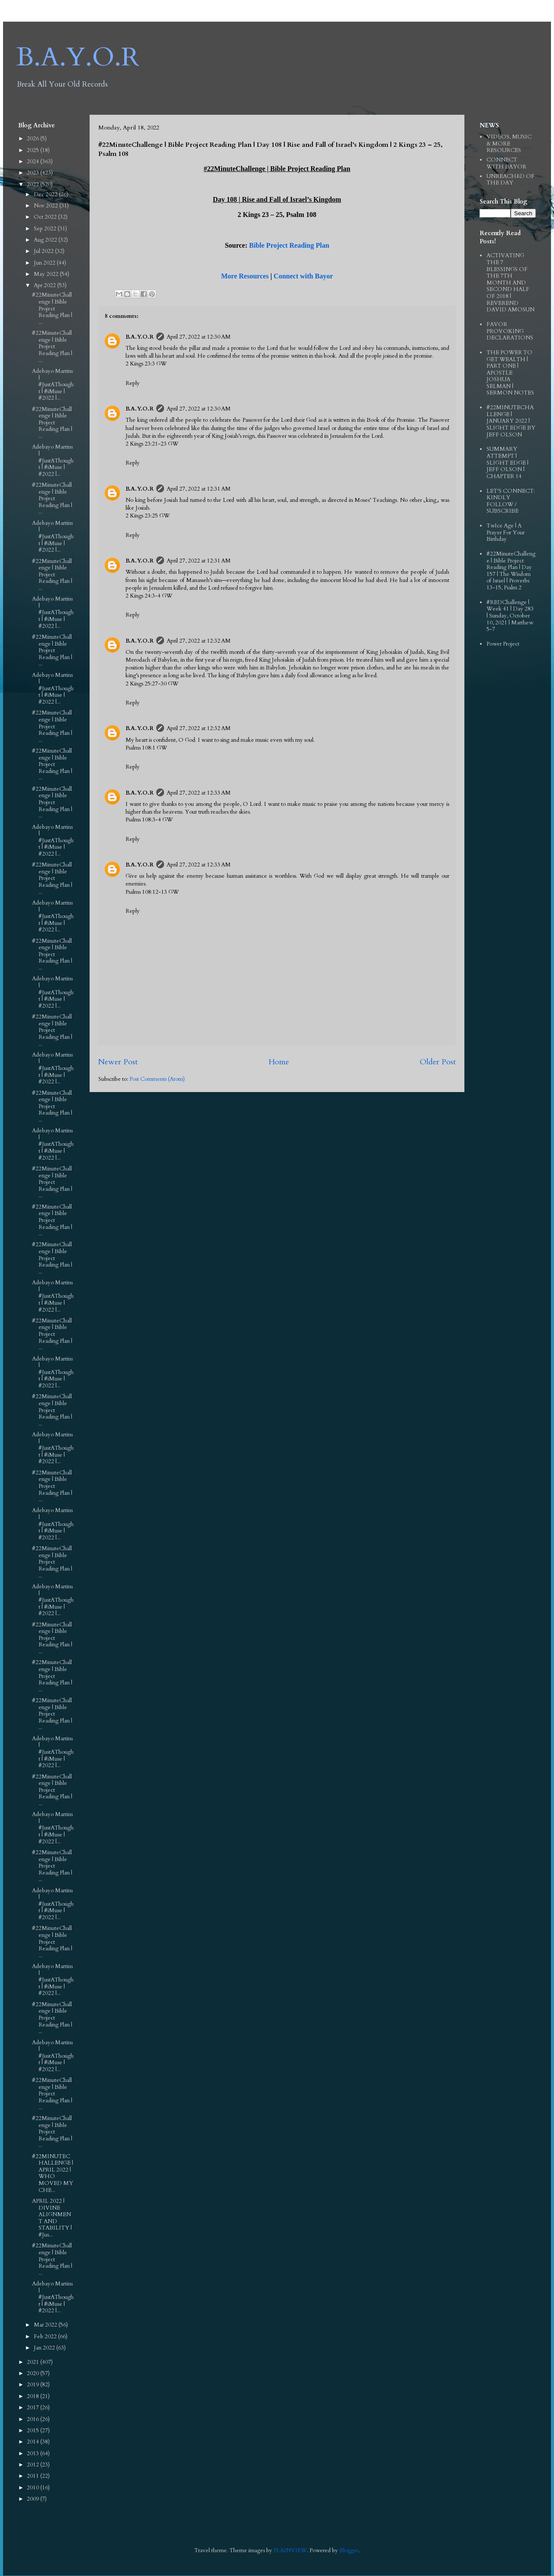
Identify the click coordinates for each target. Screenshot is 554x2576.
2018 (33, 2396)
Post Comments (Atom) (157, 1079)
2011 (33, 2476)
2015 (33, 2430)
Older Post (438, 1062)
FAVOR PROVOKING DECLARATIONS (509, 331)
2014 (33, 2442)
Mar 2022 (46, 2325)
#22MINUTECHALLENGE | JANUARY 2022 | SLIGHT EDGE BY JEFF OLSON (510, 421)
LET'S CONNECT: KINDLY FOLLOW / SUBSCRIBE (510, 501)
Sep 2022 (46, 229)
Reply (133, 383)
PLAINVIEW (290, 2550)
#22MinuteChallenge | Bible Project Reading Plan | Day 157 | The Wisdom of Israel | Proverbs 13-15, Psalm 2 (510, 570)
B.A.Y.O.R (77, 57)
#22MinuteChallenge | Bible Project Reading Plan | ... (52, 308)
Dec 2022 (46, 194)
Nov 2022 (46, 206)
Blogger (348, 2550)
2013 (33, 2453)
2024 (33, 161)
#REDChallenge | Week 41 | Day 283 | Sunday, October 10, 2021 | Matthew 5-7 (510, 615)
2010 (33, 2488)
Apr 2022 (45, 285)
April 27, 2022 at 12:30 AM (199, 337)
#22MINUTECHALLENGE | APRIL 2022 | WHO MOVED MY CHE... (52, 2173)
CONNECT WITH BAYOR (506, 163)
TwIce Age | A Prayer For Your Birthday (505, 532)
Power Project (502, 644)
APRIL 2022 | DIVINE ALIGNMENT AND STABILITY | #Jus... (52, 2218)
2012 (33, 2465)
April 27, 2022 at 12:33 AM (199, 793)
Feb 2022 (46, 2336)
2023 (33, 173)
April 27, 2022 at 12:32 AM (199, 641)
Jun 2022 (45, 263)
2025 (33, 150)
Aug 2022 (46, 240)
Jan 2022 (45, 2348)
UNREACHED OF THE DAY (510, 179)
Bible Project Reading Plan (289, 245)
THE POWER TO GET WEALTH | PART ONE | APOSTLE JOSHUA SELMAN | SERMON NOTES (510, 373)
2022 (33, 184)
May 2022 (47, 274)
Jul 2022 (44, 251)
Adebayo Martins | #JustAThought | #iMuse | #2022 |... (53, 384)
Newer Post (118, 1062)
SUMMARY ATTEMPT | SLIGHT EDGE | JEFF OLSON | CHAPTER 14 (507, 462)
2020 (33, 2373)
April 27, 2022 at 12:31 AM (199, 489)
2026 (33, 138)
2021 (33, 2362)
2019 (33, 2385)
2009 (33, 2499)
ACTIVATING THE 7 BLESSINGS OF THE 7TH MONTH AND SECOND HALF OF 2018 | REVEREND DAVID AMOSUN (510, 283)
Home (278, 1062)
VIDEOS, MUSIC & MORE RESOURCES (508, 143)
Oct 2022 (46, 217)
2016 (33, 2419)
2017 (33, 2407)
